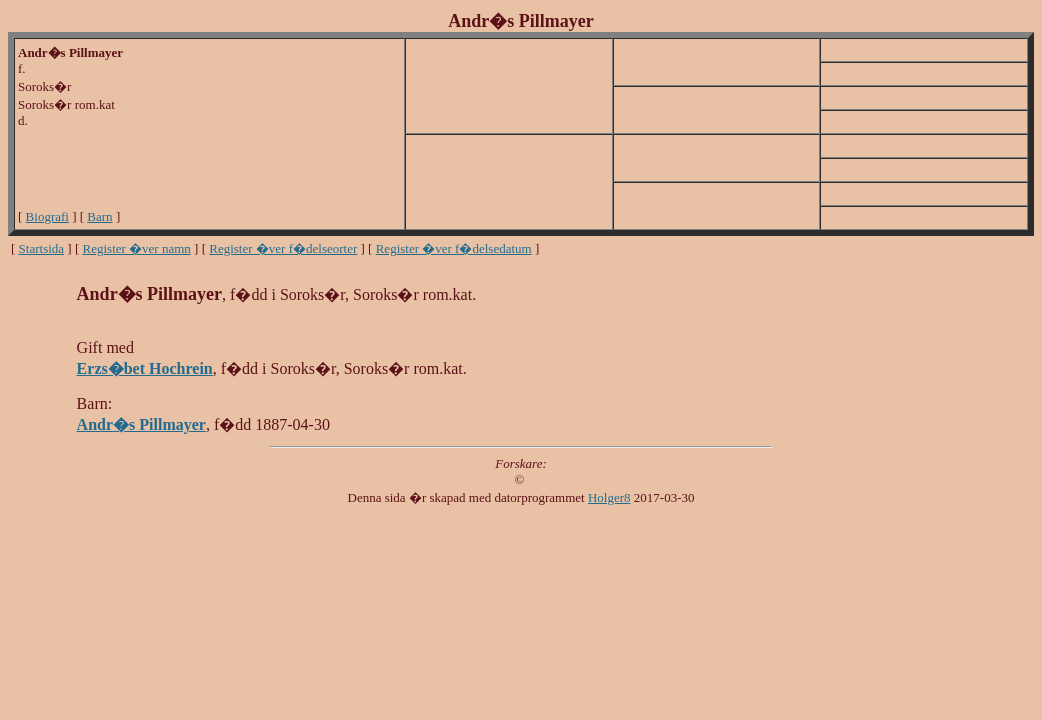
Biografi (47, 216)
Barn (99, 216)
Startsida (42, 248)
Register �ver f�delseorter (283, 248)
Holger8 (609, 497)
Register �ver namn (137, 248)
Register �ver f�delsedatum (454, 248)
